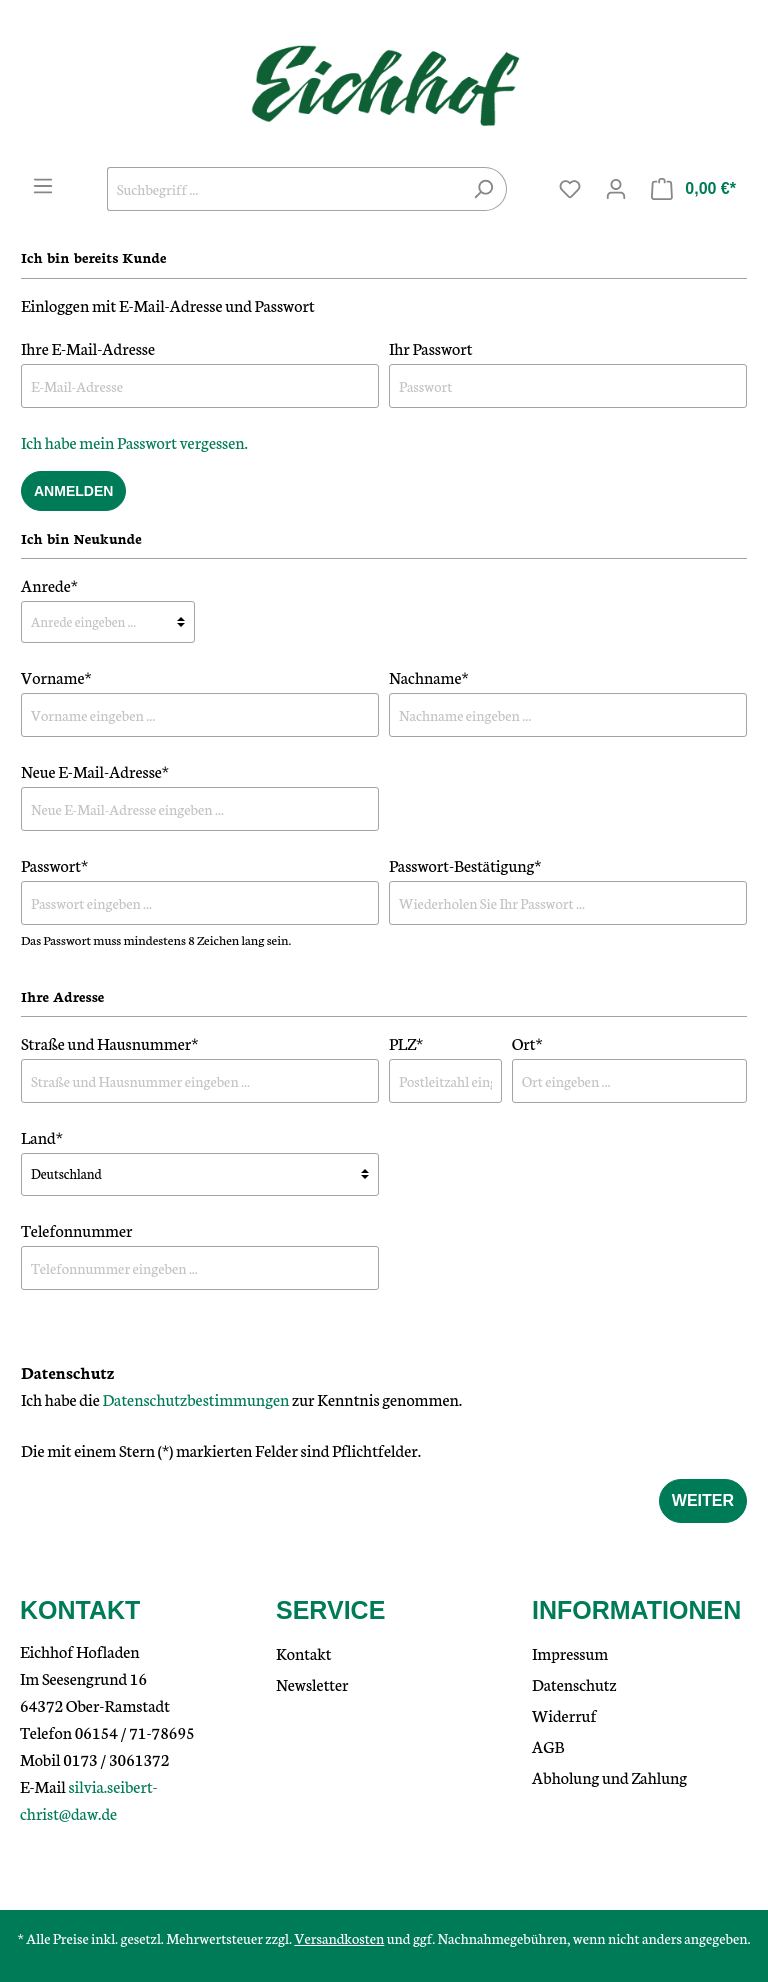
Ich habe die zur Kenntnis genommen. (241, 1398)
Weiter (703, 1500)
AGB (548, 1745)
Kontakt (304, 1652)
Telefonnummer (77, 1229)
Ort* (527, 1042)
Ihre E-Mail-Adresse (88, 347)
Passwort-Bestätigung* (465, 864)
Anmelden (73, 491)
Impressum (570, 1652)
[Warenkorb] (693, 189)
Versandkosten (339, 1938)
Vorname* (56, 676)
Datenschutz (574, 1683)
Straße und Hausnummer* (109, 1042)
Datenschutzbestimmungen (195, 1398)
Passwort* (54, 864)
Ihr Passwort (430, 347)
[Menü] (43, 186)
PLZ (406, 1042)
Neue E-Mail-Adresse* (95, 770)
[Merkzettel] (570, 189)
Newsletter (312, 1683)
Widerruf (564, 1714)
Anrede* (49, 584)
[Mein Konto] (616, 189)
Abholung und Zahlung (609, 1776)
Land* (42, 1136)
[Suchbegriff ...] (284, 189)
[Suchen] (483, 189)
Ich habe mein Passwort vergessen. (134, 441)
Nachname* (429, 676)
